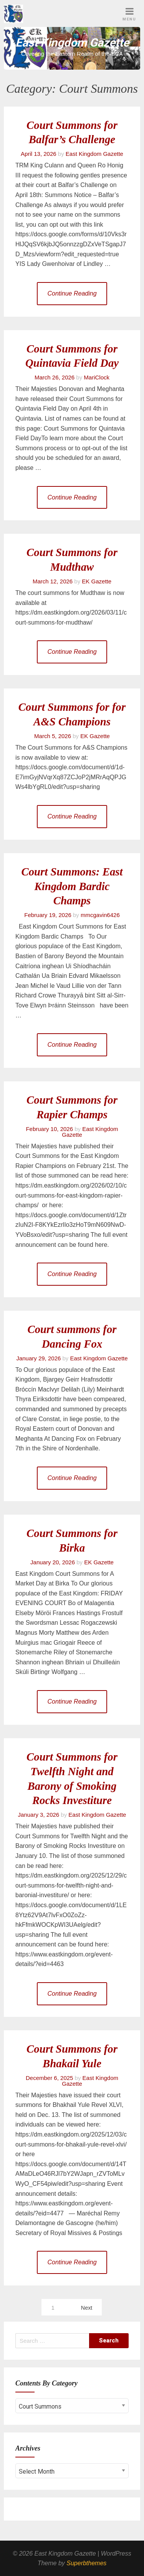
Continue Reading (71, 293)
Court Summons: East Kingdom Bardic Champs (71, 886)
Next (87, 2308)
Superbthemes (86, 2563)
